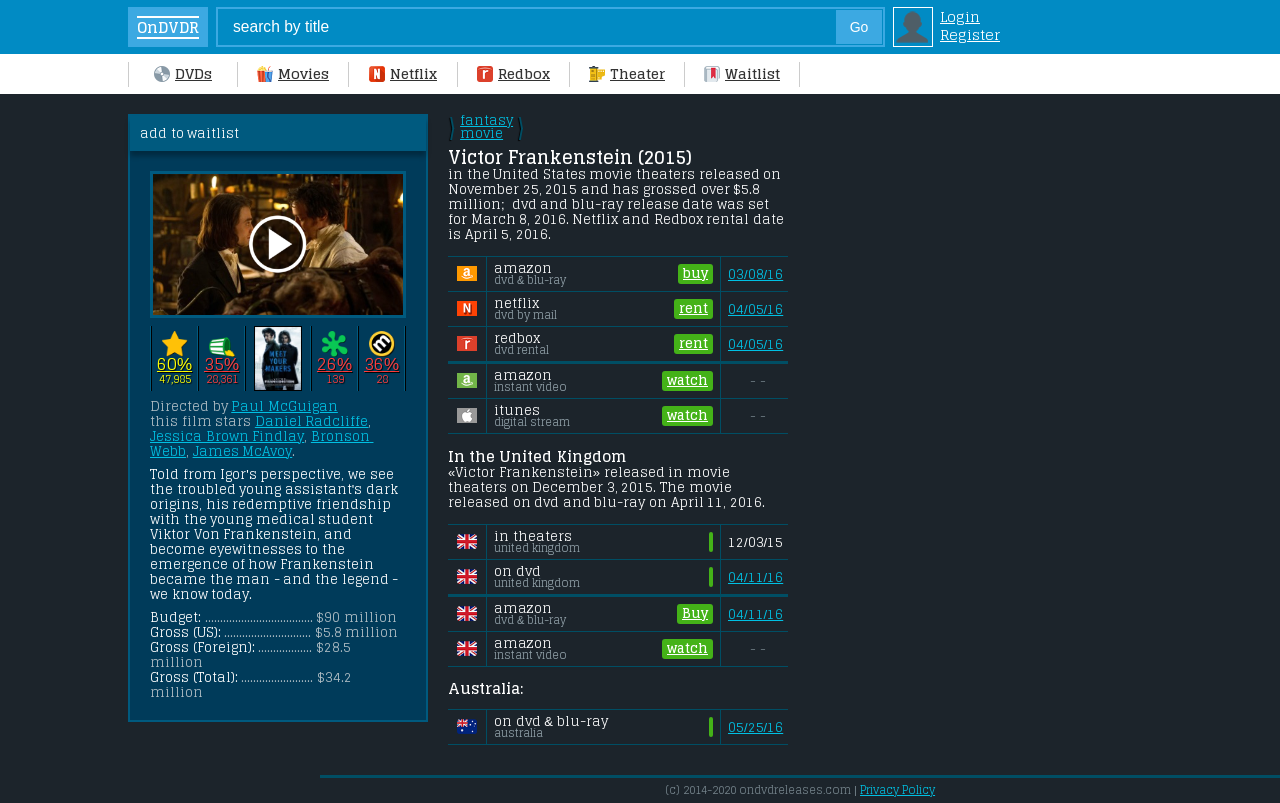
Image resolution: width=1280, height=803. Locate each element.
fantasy (486, 127)
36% (381, 364)
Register (970, 35)
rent (693, 308)
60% (174, 364)
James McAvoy (243, 451)
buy (695, 273)
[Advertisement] (963, 414)
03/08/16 (755, 274)
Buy (695, 613)
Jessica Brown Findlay (227, 436)
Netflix (403, 74)
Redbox (513, 74)
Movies (293, 74)
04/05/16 (755, 309)
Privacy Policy (897, 790)
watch (687, 380)
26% (334, 364)
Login (960, 17)
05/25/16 (755, 727)
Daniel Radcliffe (312, 421)
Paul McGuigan (284, 406)
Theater (627, 74)
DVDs (183, 74)
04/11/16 (755, 577)
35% (221, 364)
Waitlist (742, 74)
